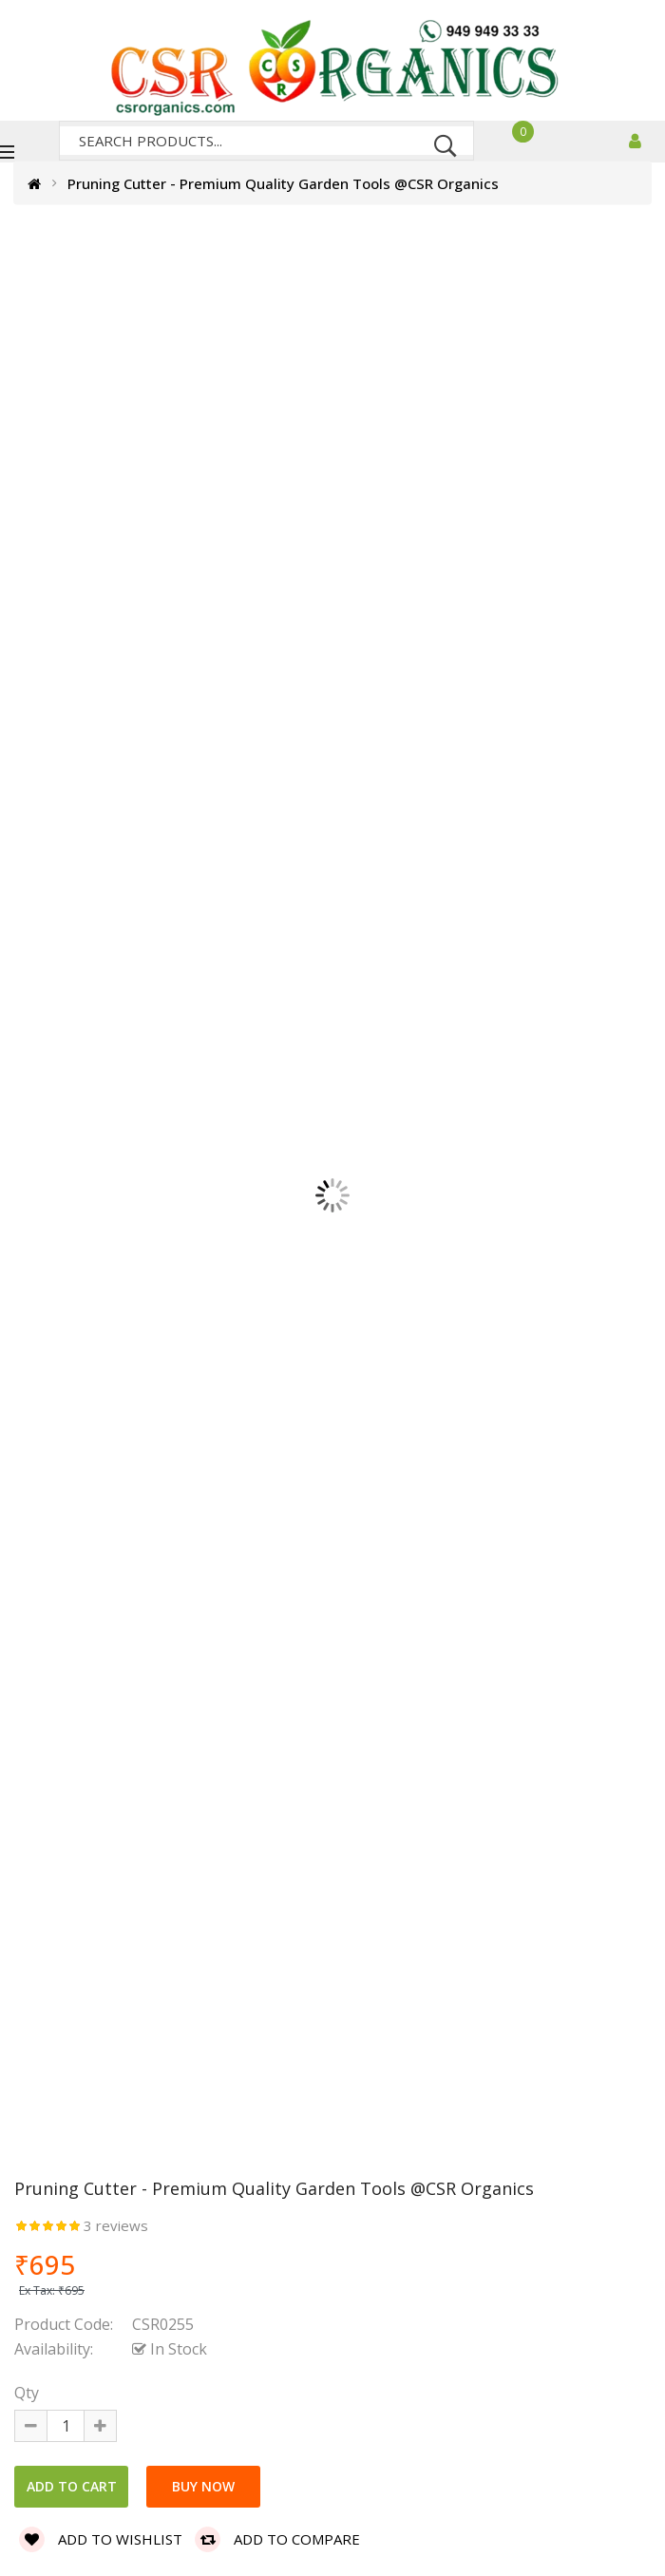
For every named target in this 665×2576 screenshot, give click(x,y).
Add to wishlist (100, 2538)
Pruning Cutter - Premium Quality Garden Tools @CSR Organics (283, 183)
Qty (26, 2392)
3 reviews (116, 2225)
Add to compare (277, 2538)
